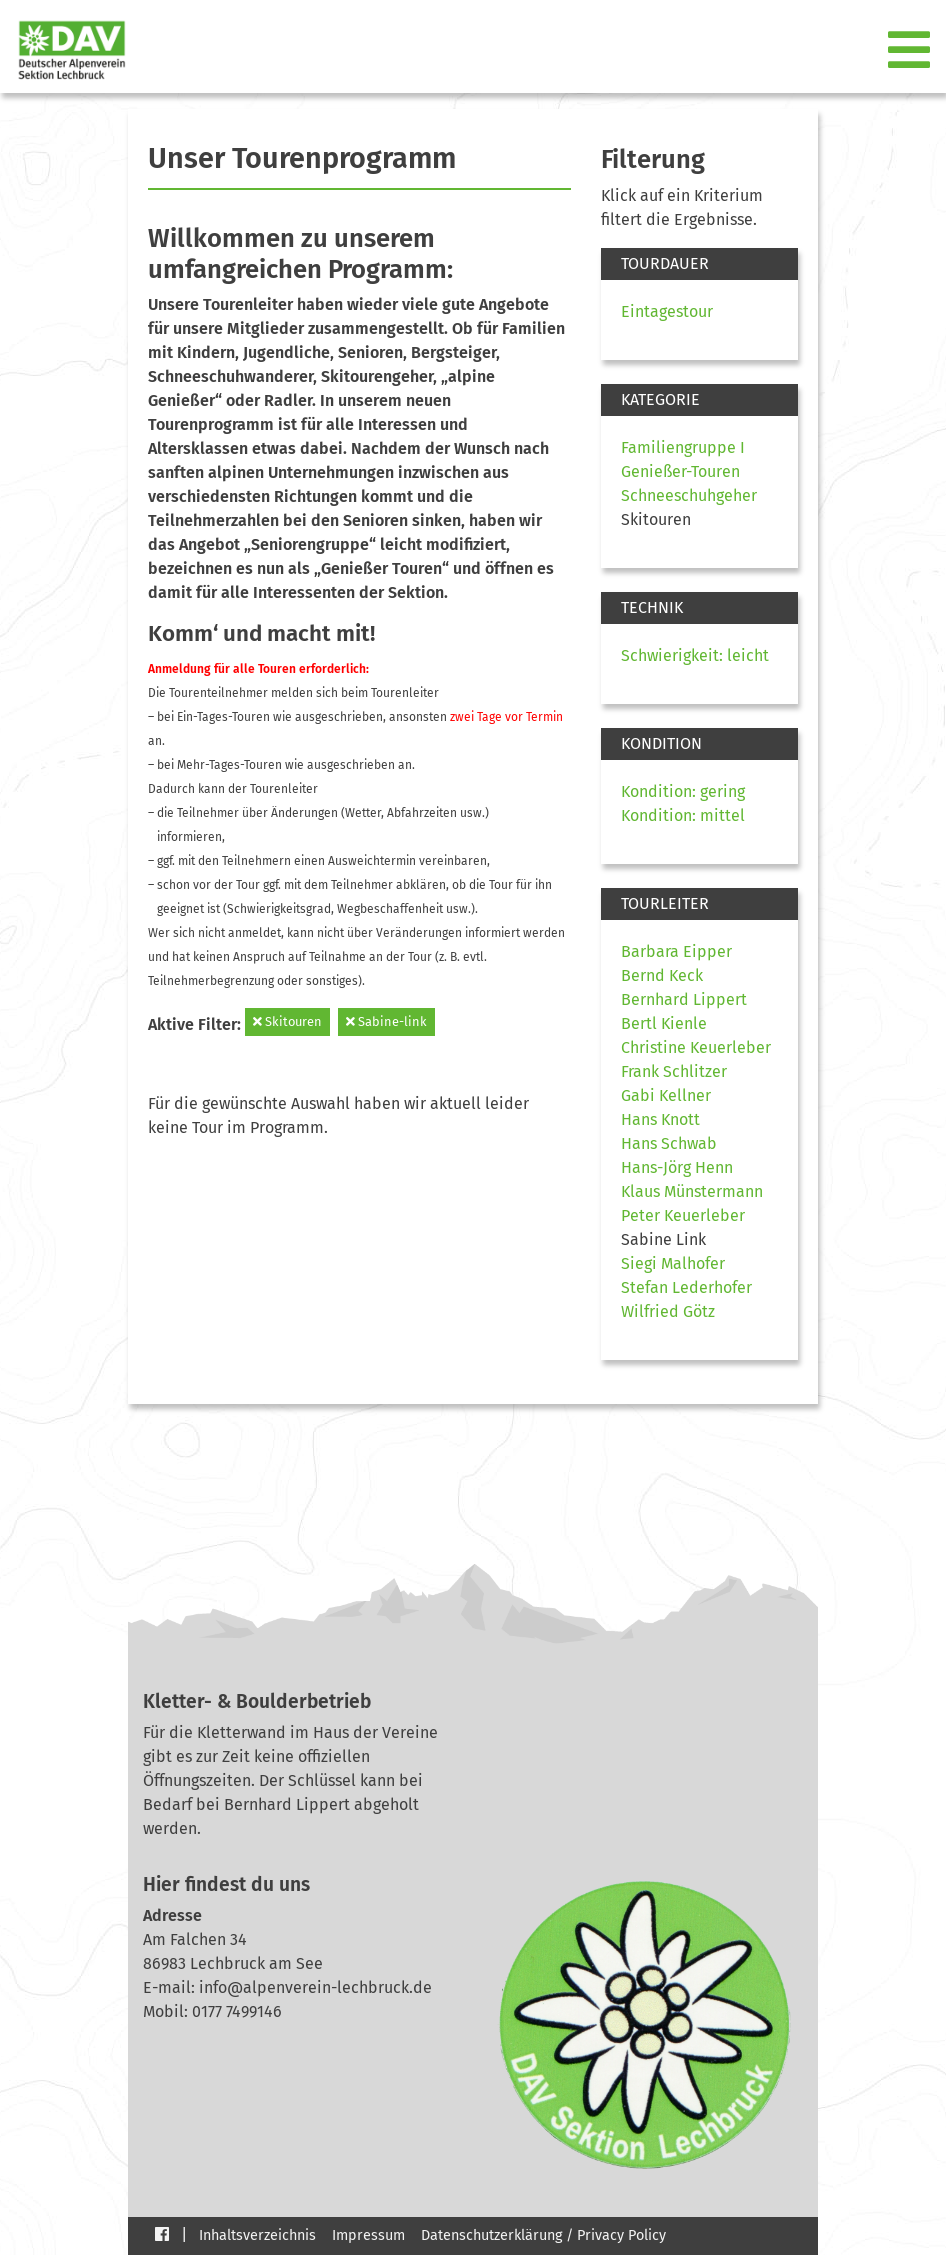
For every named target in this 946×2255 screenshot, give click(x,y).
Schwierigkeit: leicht (695, 655)
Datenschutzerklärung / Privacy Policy (543, 2235)
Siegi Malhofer (673, 1263)
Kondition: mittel (683, 815)
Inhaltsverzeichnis (257, 2235)
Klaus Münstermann (692, 1191)
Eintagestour (667, 311)
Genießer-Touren (680, 471)
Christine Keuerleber (696, 1047)
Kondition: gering (683, 791)
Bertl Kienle (664, 1023)
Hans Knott (660, 1119)
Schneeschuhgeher (689, 495)
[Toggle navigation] (911, 51)
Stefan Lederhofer (686, 1287)
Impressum (368, 2235)
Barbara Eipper (676, 951)
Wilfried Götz (668, 1311)
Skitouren (287, 1021)
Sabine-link (386, 1021)
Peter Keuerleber (683, 1215)
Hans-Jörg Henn (677, 1167)
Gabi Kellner (666, 1095)
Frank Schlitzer (674, 1071)
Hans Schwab (669, 1143)
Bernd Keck (662, 975)
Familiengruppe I (683, 447)
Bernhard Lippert (684, 999)
